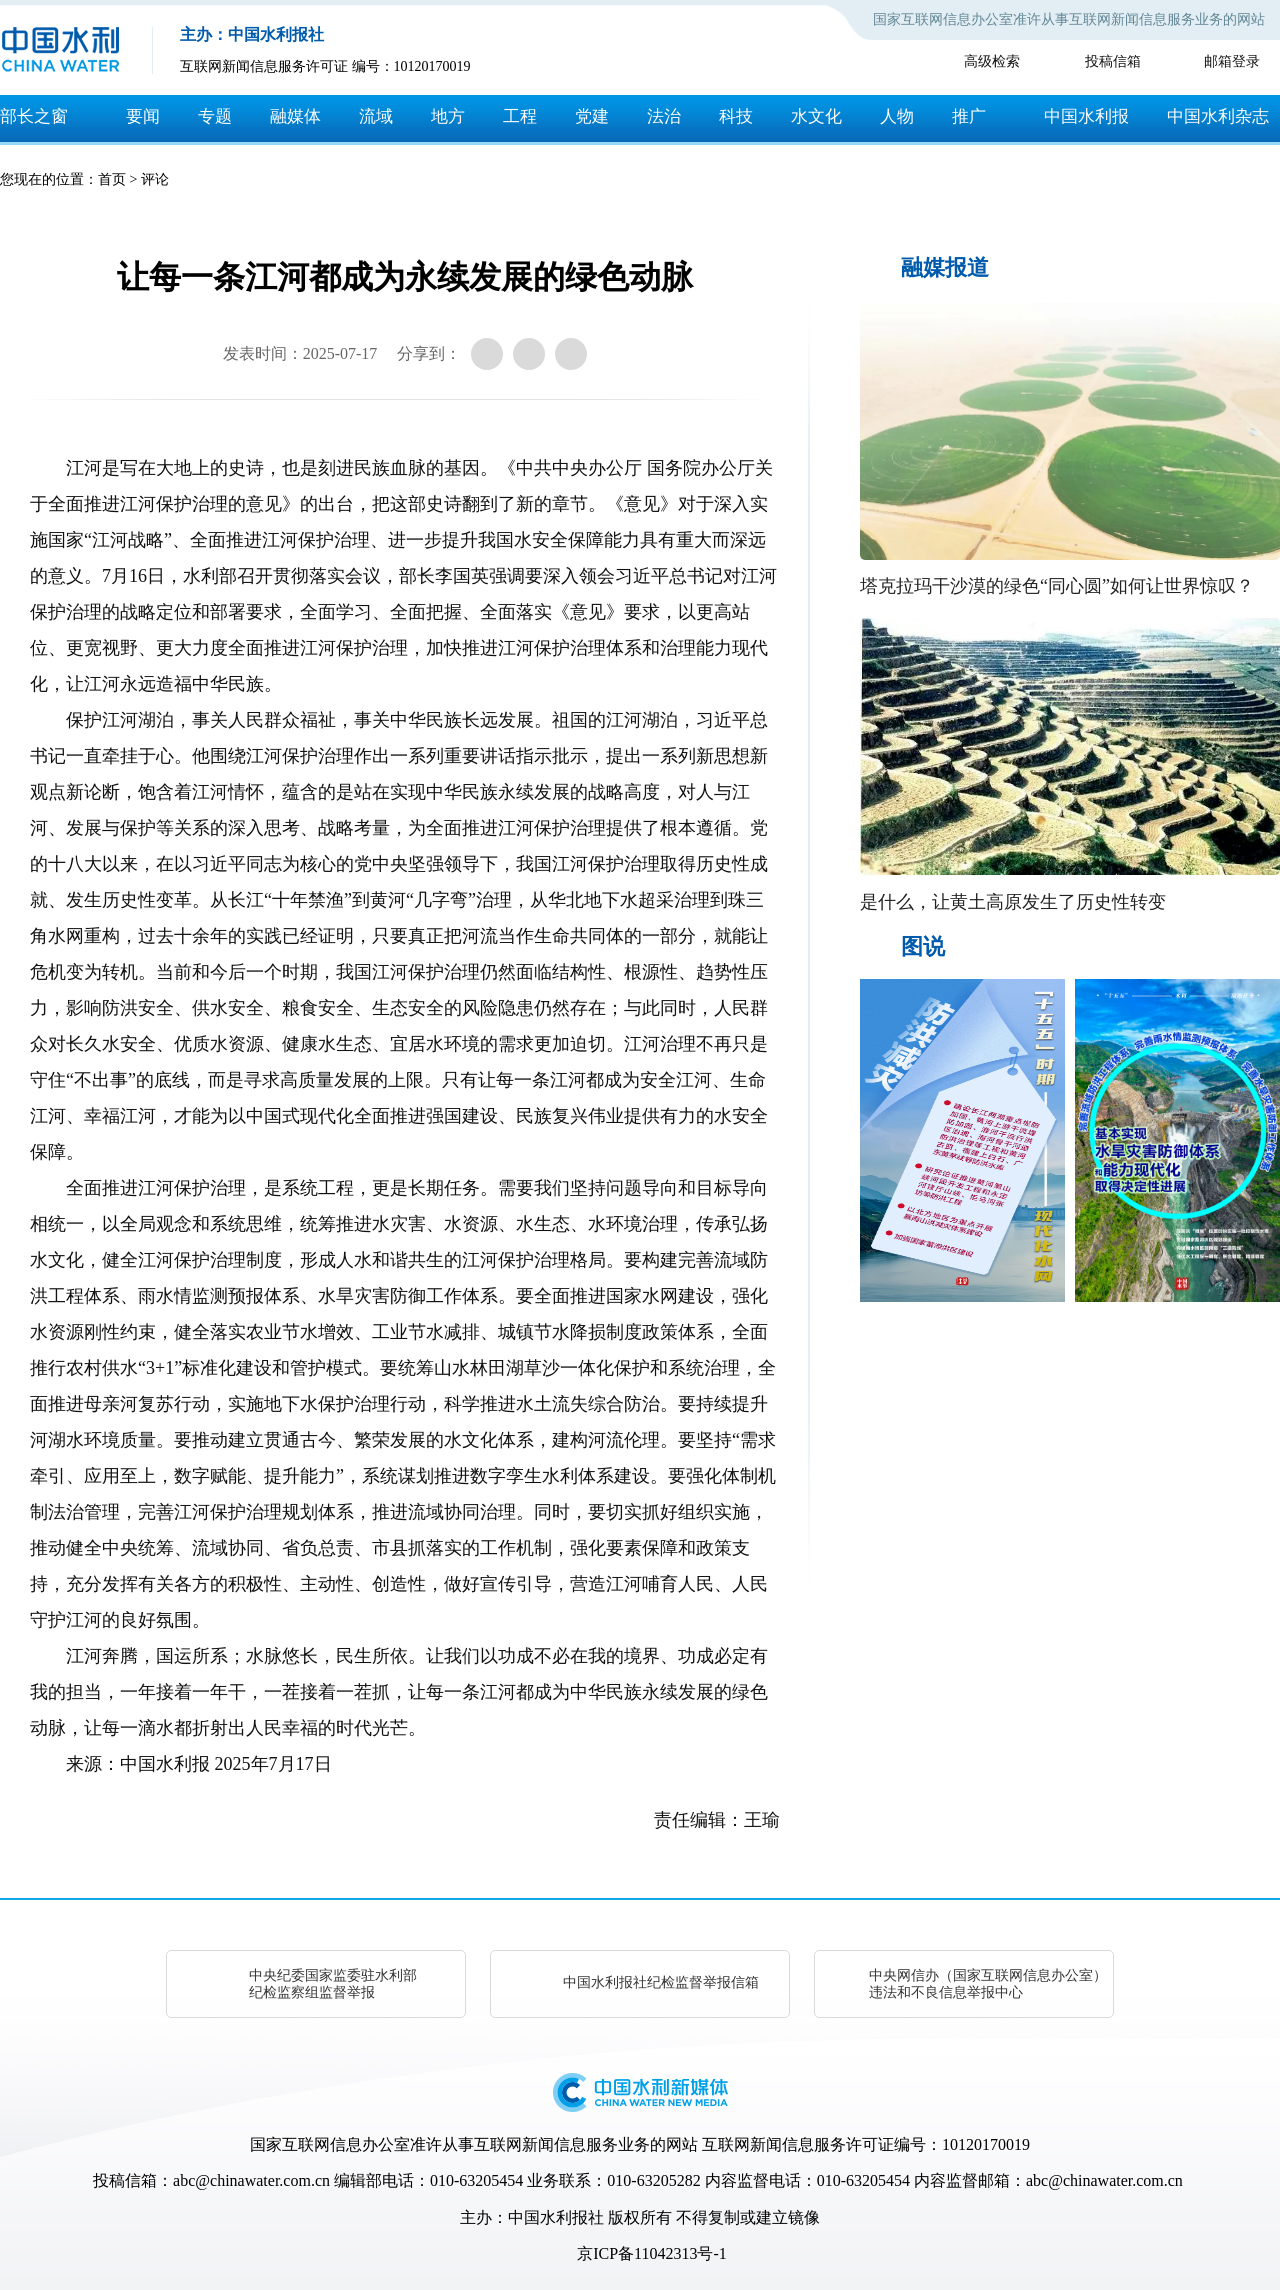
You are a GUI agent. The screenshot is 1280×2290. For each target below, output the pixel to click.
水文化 (816, 116)
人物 (897, 116)
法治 (664, 116)
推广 (969, 116)
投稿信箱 (1113, 61)
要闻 (143, 116)
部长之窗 (34, 116)
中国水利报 (1086, 116)
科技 (736, 116)
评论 (155, 179)
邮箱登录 (1232, 61)
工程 (520, 116)
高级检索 (992, 61)
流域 (376, 116)
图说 (923, 946)
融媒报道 (945, 267)
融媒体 (295, 116)
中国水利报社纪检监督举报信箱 (661, 1982)
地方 (448, 116)
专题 (215, 116)
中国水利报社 (556, 2217)
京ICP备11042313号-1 (652, 2253)
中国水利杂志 (1218, 116)
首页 (112, 179)
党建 (592, 116)
